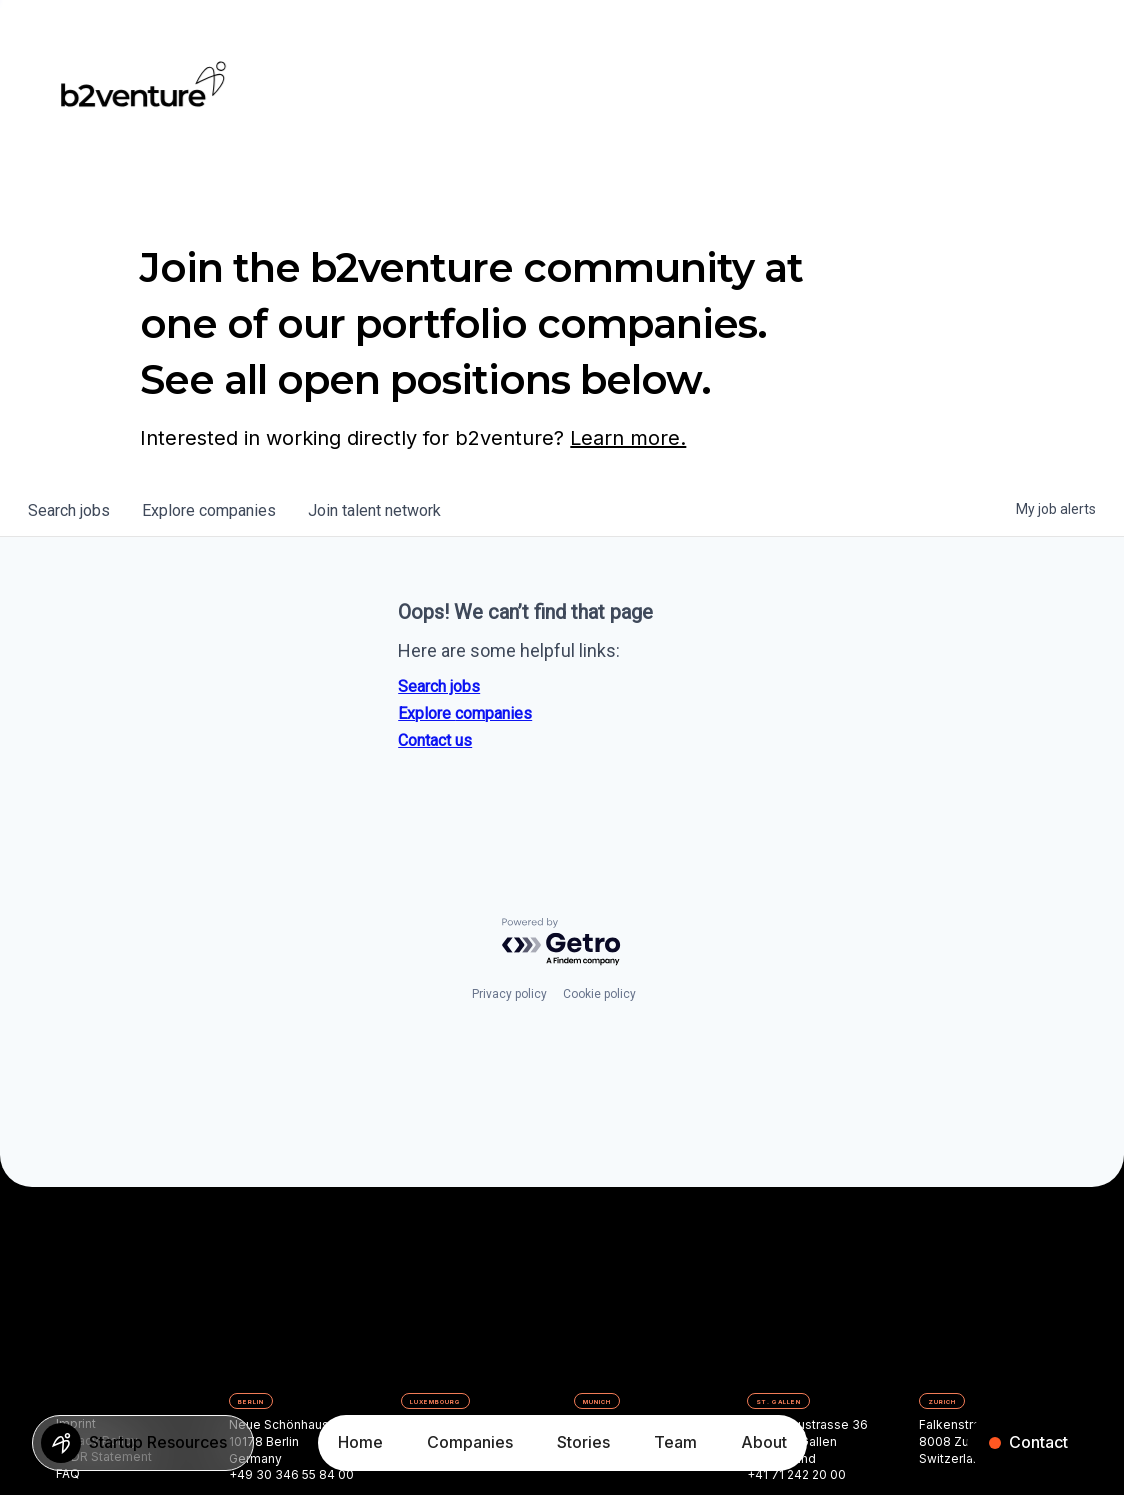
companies (209, 510)
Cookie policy (599, 994)
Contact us (435, 740)
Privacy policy (509, 994)
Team (675, 1442)
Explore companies (465, 713)
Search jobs (439, 686)
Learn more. (628, 438)
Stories (583, 1442)
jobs (69, 510)
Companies (470, 1442)
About (764, 1442)
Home (360, 1442)
